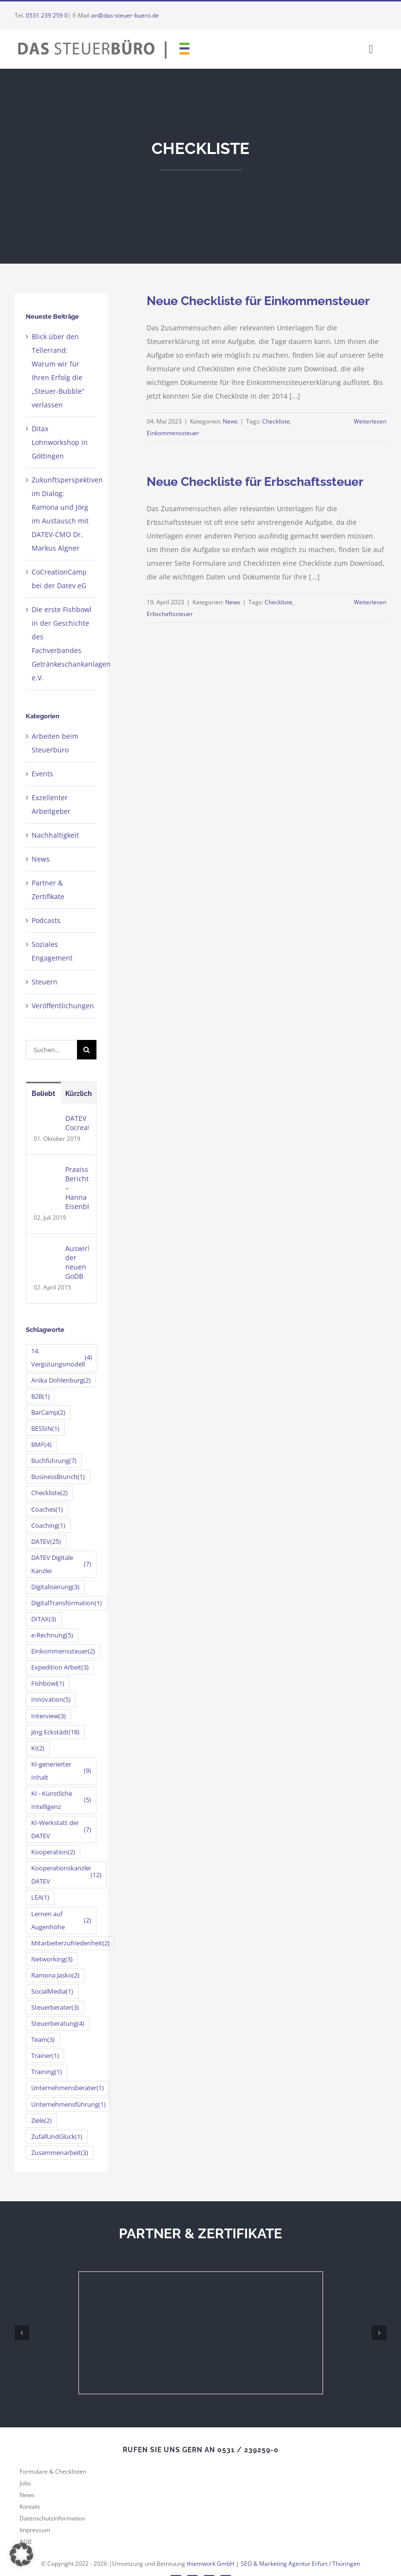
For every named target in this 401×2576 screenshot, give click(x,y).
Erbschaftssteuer (170, 614)
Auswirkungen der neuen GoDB (77, 1262)
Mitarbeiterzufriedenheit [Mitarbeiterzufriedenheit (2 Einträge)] (70, 1943)
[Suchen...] (51, 1049)
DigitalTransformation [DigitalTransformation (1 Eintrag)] (66, 1603)
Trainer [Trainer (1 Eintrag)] (45, 2055)
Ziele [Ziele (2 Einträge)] (41, 2120)
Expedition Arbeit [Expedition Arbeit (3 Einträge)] (60, 1667)
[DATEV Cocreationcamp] (46, 1120)
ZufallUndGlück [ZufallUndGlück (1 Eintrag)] (56, 2136)
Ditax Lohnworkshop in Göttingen (60, 442)
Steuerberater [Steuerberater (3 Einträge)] (55, 2007)
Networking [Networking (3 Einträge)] (52, 1959)
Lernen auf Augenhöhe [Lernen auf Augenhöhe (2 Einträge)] (61, 1920)
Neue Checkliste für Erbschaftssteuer (255, 481)
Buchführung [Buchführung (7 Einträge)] (53, 1460)
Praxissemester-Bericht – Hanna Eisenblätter (77, 1188)
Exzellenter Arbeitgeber (51, 804)
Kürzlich (78, 1093)
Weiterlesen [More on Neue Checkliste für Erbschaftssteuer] (370, 602)
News (230, 421)
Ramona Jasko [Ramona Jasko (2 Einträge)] (55, 1975)
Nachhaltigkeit (55, 835)
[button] (21, 2554)
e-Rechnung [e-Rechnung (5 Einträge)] (52, 1635)
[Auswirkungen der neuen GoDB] (46, 1250)
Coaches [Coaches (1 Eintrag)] (47, 1509)
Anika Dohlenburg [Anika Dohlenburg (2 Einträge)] (61, 1380)
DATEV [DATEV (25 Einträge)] (46, 1541)
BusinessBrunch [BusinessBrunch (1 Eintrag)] (58, 1476)
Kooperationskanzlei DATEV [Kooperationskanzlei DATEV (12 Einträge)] (66, 1874)
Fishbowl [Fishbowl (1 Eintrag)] (47, 1683)
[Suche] (86, 1049)
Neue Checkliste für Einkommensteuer (258, 300)
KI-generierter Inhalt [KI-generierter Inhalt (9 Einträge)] (61, 1771)
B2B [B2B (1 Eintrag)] (40, 1396)
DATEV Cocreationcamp (77, 1123)
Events (42, 773)
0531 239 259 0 (47, 15)
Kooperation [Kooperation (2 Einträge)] (53, 1852)
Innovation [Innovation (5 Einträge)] (51, 1699)
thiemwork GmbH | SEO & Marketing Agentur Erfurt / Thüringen (273, 2563)
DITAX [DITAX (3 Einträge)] (43, 1619)
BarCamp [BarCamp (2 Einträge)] (48, 1412)
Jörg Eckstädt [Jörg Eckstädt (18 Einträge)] (55, 1732)
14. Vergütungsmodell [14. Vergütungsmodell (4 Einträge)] (61, 1357)
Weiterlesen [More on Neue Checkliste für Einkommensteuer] (370, 421)
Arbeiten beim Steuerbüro (55, 742)
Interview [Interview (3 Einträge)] (48, 1716)
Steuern (44, 981)
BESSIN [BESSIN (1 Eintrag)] (45, 1428)
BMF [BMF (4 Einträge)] (41, 1444)
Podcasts (46, 920)
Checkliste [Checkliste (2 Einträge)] (49, 1492)
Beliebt (43, 1093)
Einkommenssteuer (173, 433)
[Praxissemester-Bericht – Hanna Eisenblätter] (46, 1171)
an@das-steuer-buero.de (125, 15)
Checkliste (276, 421)
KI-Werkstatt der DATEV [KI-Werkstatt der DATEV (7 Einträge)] (61, 1829)
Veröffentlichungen (62, 1005)
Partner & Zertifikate (48, 889)
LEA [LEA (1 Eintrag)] (40, 1897)
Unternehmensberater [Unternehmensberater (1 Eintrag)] (67, 2088)
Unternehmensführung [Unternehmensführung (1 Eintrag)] (68, 2104)
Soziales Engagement (52, 951)
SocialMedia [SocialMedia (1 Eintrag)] (52, 1991)
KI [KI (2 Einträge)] (37, 1748)
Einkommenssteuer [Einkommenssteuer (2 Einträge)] (63, 1651)
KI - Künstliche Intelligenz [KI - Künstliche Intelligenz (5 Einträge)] (61, 1800)
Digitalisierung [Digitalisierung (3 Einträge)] (55, 1587)
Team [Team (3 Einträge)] (43, 2039)
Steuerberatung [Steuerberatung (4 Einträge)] (57, 2023)
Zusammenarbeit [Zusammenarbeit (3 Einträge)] (59, 2152)
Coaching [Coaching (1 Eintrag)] (48, 1525)
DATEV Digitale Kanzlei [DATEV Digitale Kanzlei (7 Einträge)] (61, 1564)
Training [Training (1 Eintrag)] (46, 2071)
